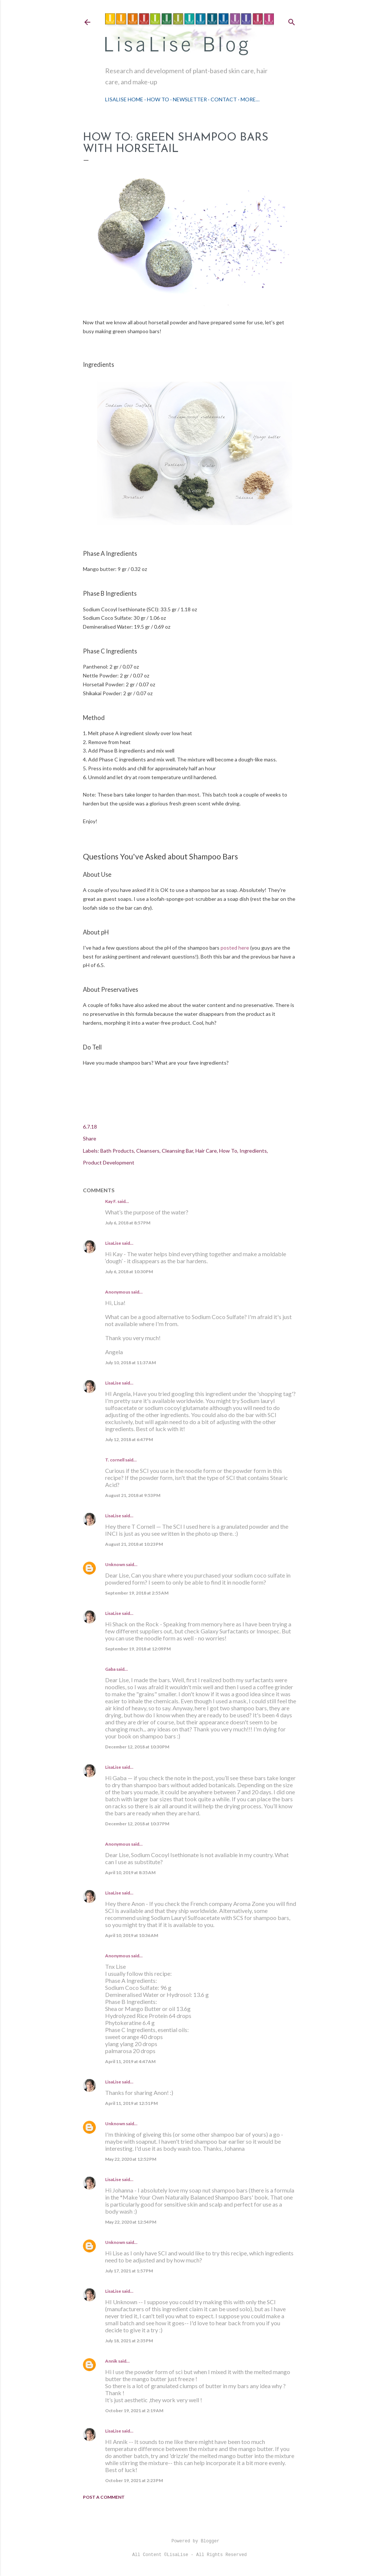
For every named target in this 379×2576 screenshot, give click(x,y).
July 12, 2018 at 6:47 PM (129, 1439)
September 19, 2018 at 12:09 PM (138, 1649)
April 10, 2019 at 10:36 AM (131, 1935)
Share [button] (89, 1138)
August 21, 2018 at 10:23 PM (134, 1544)
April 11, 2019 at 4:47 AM (130, 2061)
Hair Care (206, 1150)
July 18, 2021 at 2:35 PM (129, 2340)
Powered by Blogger (189, 2541)
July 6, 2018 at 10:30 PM (129, 1271)
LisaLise (113, 1243)
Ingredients (253, 1150)
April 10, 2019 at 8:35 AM (130, 1872)
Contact (224, 99)
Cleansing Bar (177, 1150)
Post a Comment (104, 2497)
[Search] (291, 20)
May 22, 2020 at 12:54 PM (130, 2222)
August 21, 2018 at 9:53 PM (132, 1495)
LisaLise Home (124, 99)
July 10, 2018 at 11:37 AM (130, 1362)
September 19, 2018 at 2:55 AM (136, 1593)
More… (250, 99)
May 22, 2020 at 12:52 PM (130, 2159)
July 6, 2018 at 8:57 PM (127, 1223)
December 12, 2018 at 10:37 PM (137, 1823)
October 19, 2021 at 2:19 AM (134, 2410)
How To (158, 99)
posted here (234, 947)
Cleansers (148, 1150)
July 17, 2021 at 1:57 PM (129, 2271)
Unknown (115, 1564)
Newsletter (190, 99)
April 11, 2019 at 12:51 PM (131, 2103)
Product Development (108, 1162)
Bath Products (117, 1150)
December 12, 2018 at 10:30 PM (137, 1747)
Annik (111, 2361)
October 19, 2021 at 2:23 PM (134, 2480)
